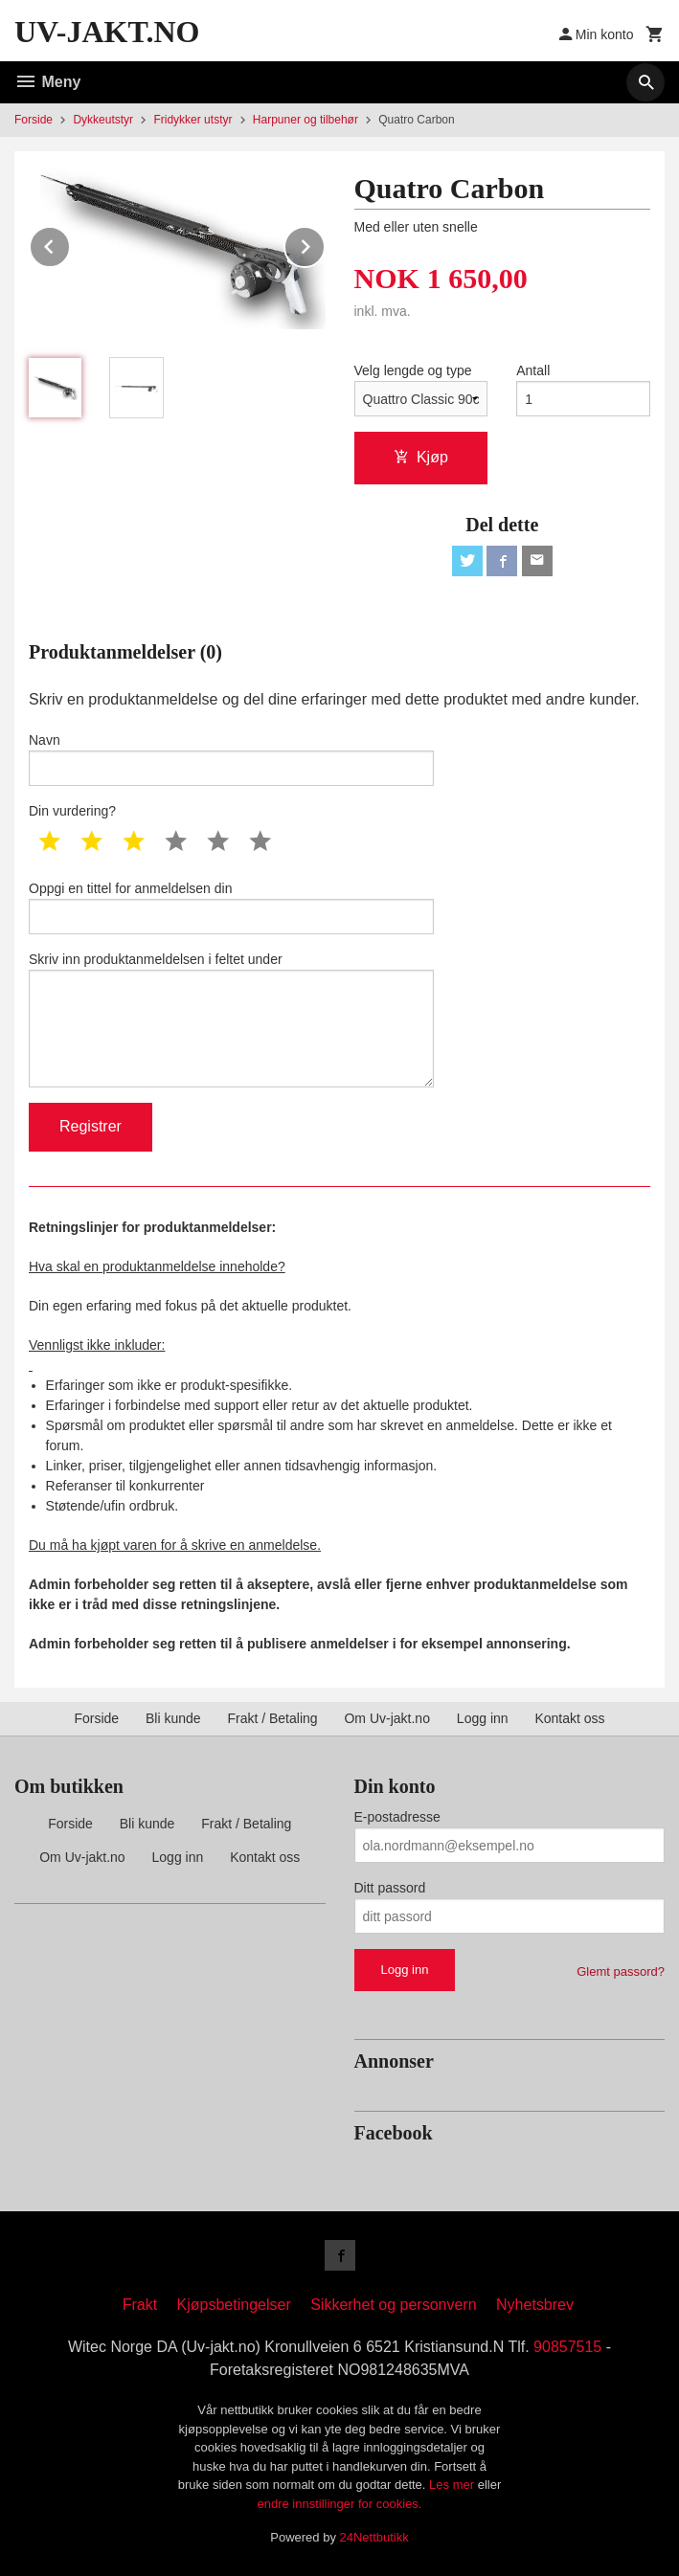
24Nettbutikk (374, 2537)
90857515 (567, 2347)
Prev (70, 244)
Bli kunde (173, 1718)
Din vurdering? (72, 810)
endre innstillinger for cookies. (340, 2504)
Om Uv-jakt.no (386, 1718)
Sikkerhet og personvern (393, 2304)
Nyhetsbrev (535, 2304)
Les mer (453, 2484)
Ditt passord (390, 1887)
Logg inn (483, 1718)
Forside (33, 119)
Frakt (140, 2304)
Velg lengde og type (413, 370)
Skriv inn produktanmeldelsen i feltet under (231, 1019)
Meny (47, 82)
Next (325, 244)
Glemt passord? (621, 1971)
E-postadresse (397, 1817)
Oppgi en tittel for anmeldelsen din (231, 907)
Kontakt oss (569, 1718)
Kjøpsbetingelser (234, 2304)
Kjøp (421, 457)
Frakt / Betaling (272, 1718)
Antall (533, 370)
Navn (231, 759)
